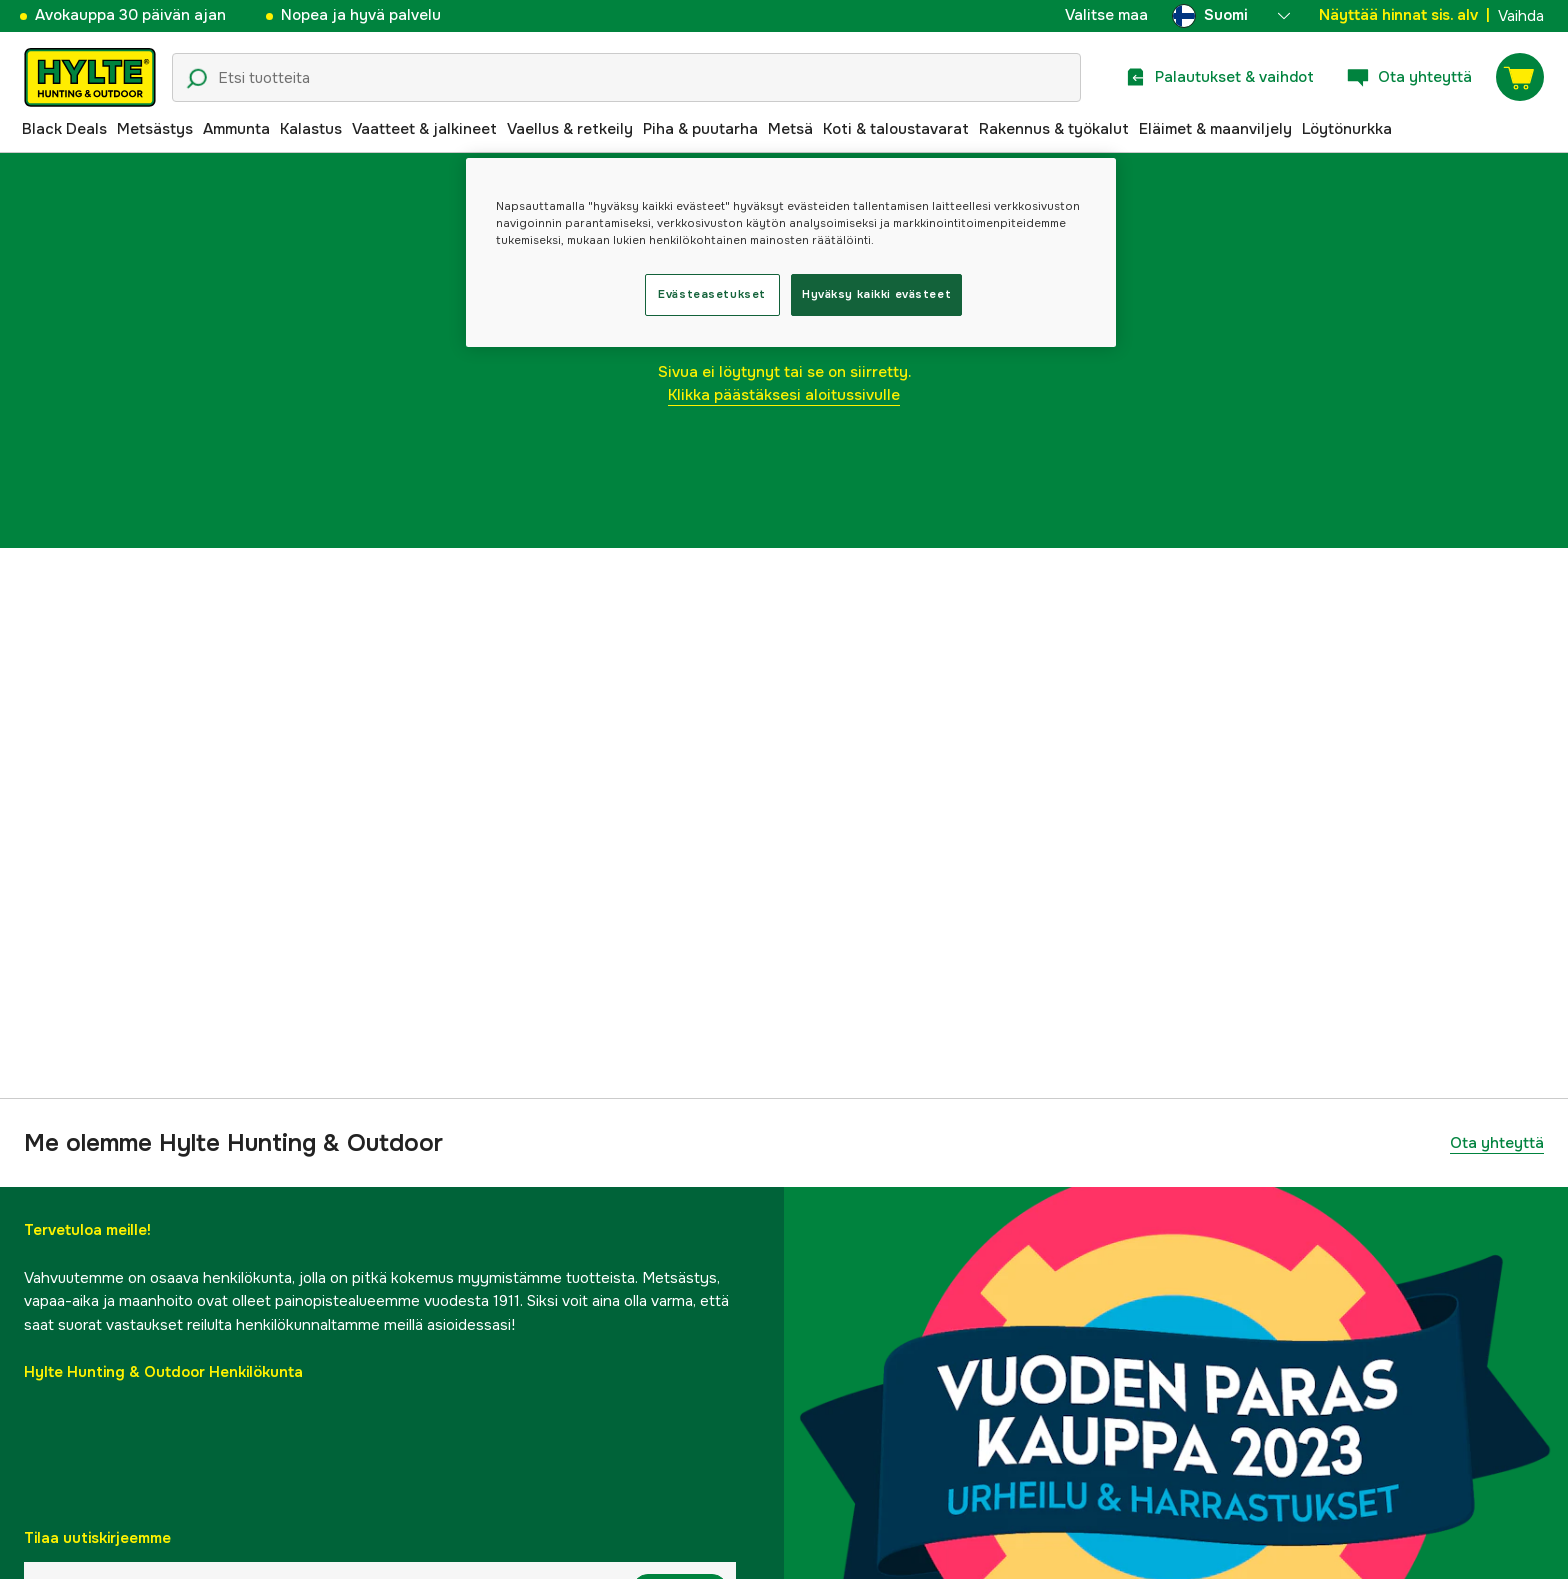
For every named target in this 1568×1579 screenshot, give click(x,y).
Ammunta (236, 129)
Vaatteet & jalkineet (424, 129)
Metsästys (155, 129)
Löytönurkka (1347, 129)
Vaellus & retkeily (570, 129)
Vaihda (1521, 16)
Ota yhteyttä (1497, 1143)
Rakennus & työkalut (1054, 129)
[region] (791, 252)
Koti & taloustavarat (896, 129)
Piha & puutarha (700, 129)
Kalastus (311, 129)
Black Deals (64, 129)
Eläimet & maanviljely (1215, 129)
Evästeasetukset (712, 294)
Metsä (790, 129)
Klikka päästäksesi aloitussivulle (784, 395)
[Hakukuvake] (197, 79)
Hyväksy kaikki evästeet (876, 294)
